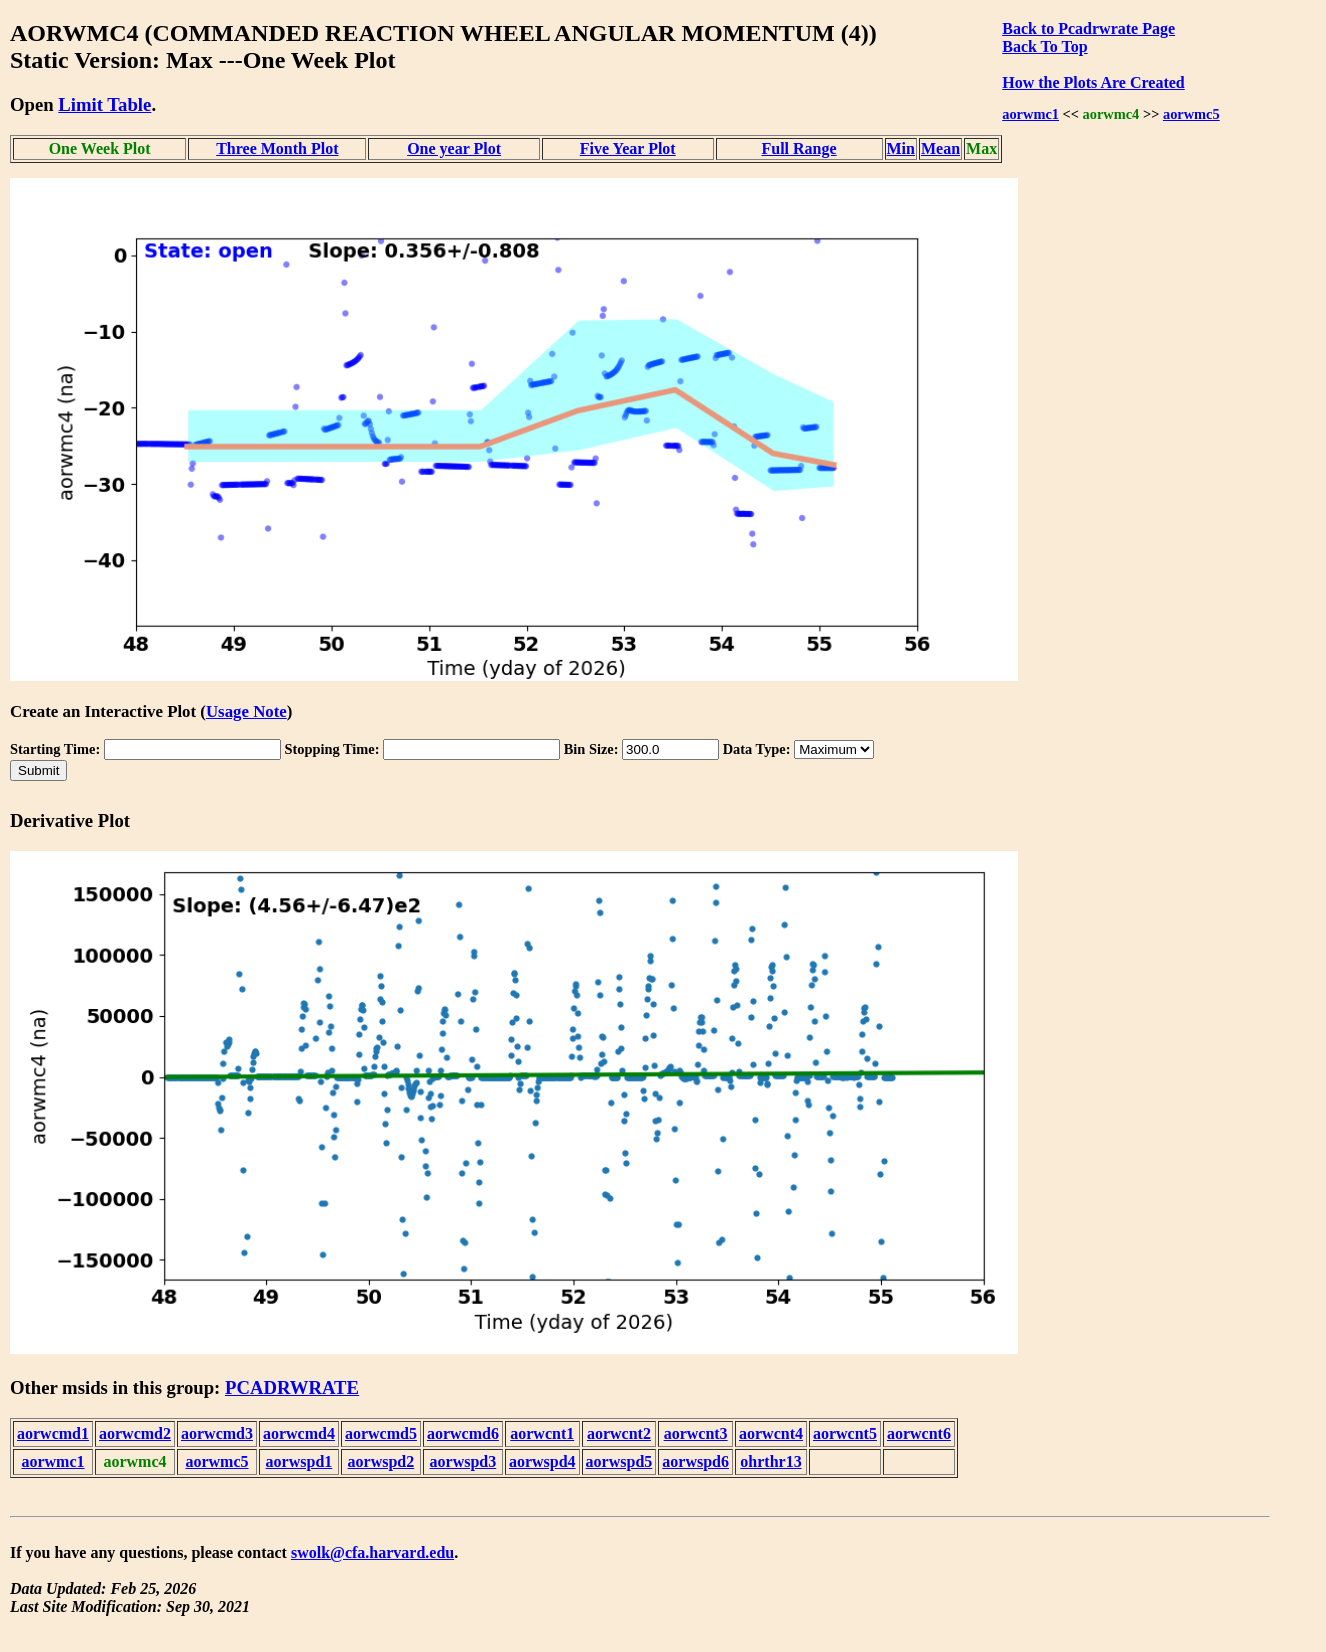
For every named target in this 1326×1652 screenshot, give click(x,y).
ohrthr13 (770, 1461)
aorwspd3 (463, 1461)
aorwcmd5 (381, 1433)
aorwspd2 (381, 1461)
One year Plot (454, 148)
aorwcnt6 (919, 1433)
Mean (940, 148)
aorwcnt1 (542, 1433)
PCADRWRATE (292, 1387)
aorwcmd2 (135, 1433)
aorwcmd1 (53, 1433)
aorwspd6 (695, 1461)
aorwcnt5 (845, 1433)
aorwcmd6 (463, 1433)
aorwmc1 (1030, 114)
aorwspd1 (299, 1461)
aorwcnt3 (696, 1433)
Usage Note (246, 711)
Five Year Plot (628, 148)
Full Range (799, 148)
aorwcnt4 (771, 1433)
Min (901, 148)
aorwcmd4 (299, 1433)
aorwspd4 (542, 1461)
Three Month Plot (277, 148)
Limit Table (104, 104)
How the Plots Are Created (1093, 82)
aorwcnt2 (619, 1433)
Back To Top (1044, 46)
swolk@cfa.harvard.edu (372, 1552)
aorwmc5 (1191, 114)
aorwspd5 (619, 1461)
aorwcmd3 (217, 1433)
